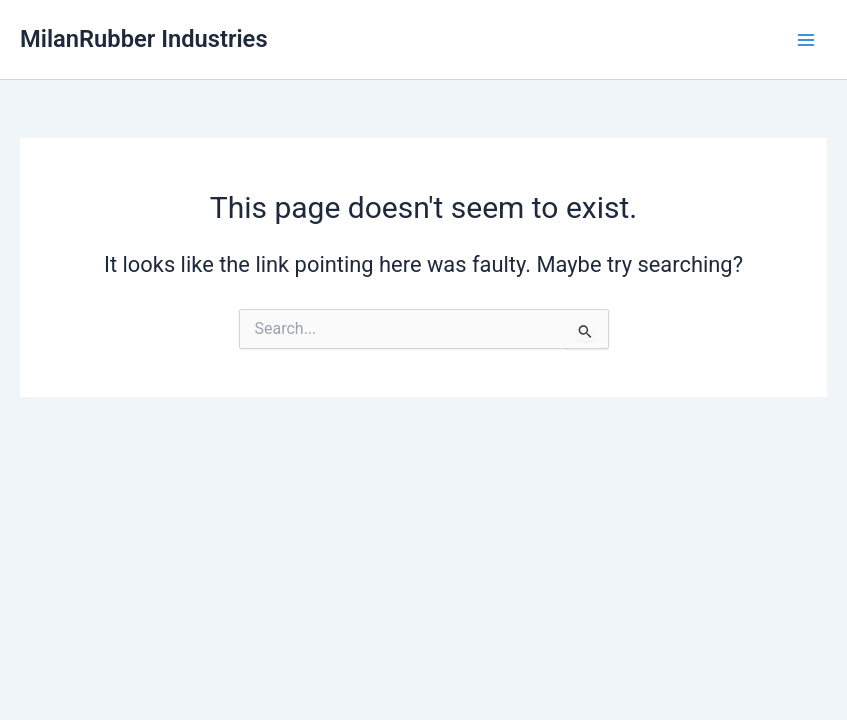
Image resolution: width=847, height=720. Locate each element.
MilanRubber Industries (144, 39)
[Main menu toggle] (806, 40)
